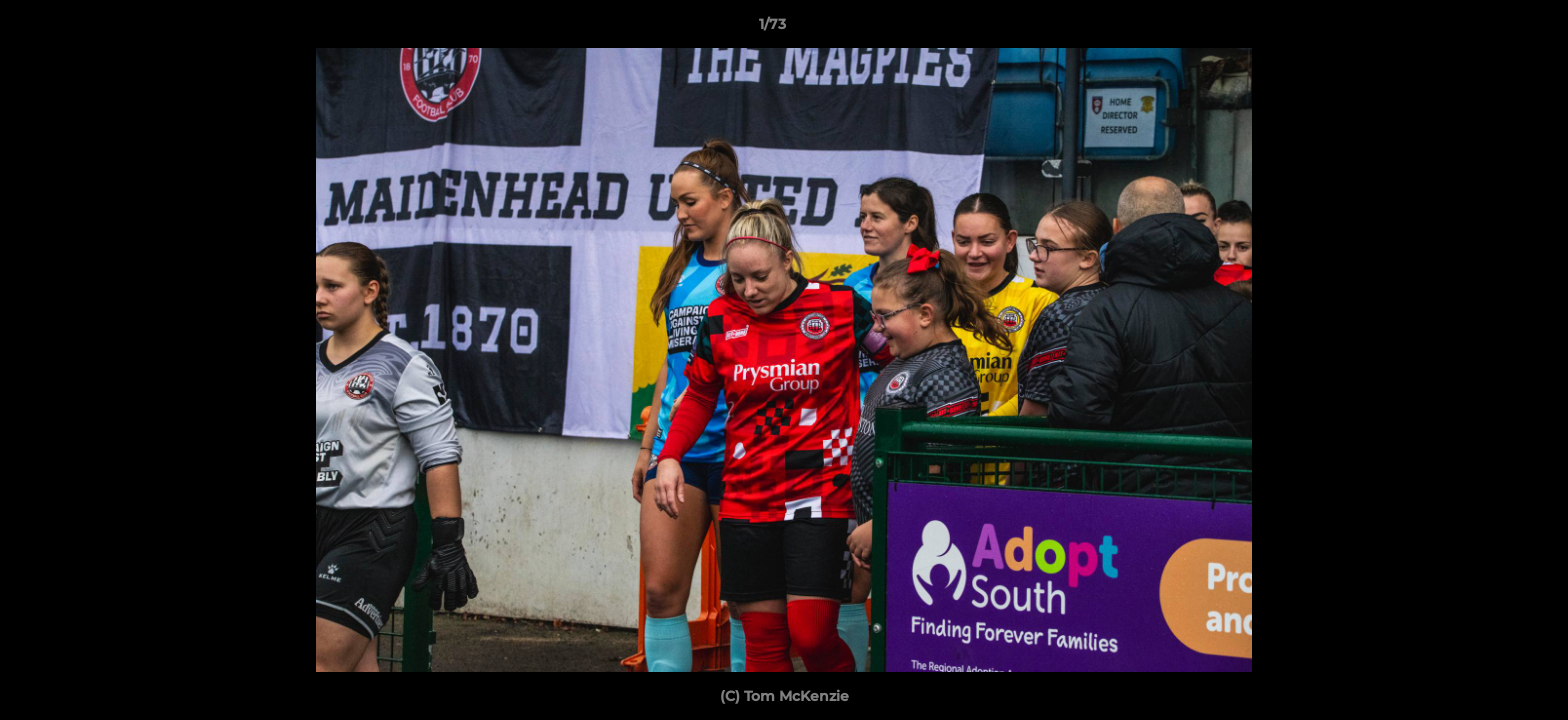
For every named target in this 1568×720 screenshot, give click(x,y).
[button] (1484, 29)
